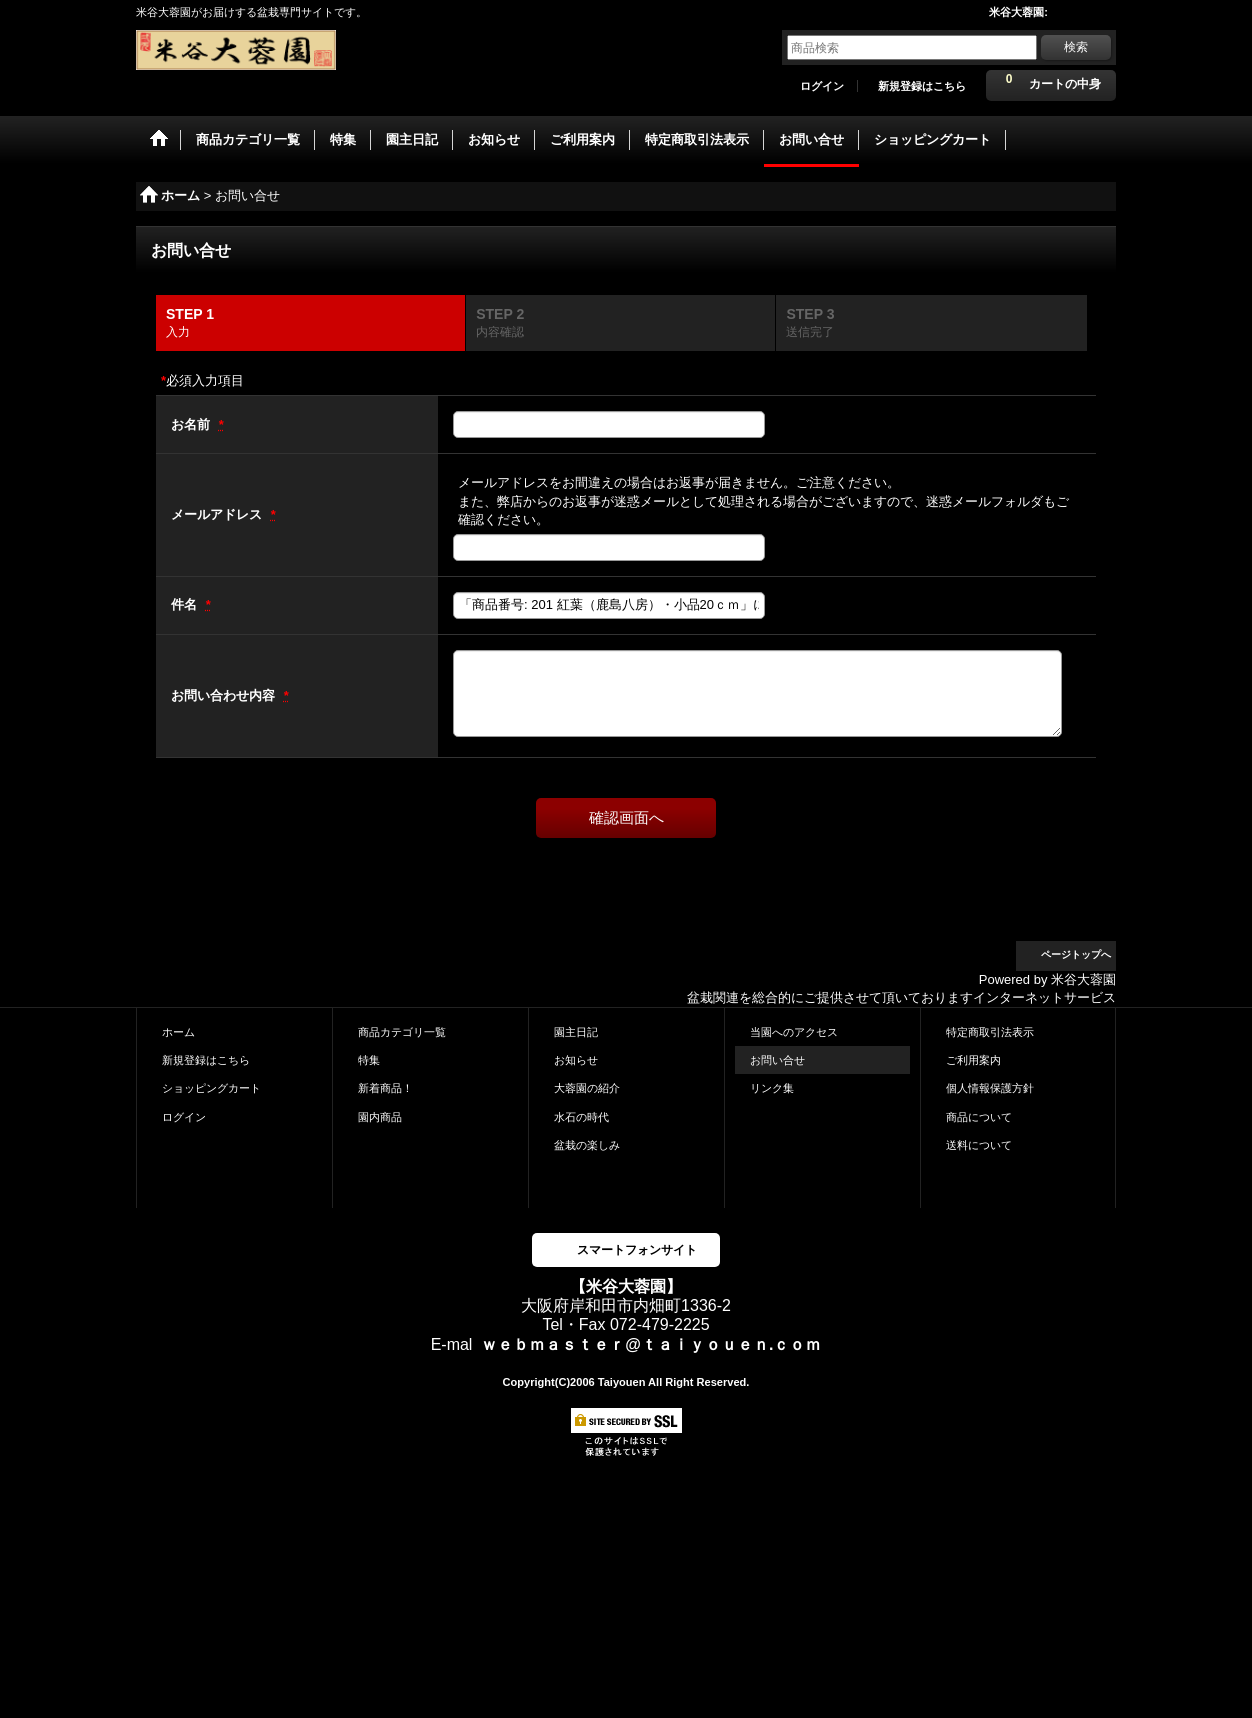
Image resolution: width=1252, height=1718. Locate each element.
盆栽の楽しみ (587, 1145)
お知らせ (576, 1060)
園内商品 (380, 1117)
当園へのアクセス (794, 1032)
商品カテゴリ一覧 (402, 1032)
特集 (369, 1060)
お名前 (192, 424)
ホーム (178, 1032)
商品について (979, 1117)
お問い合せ (777, 1060)
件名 (186, 604)
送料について (979, 1145)
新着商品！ (385, 1088)
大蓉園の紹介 (587, 1088)
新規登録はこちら (922, 86)
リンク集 (772, 1088)
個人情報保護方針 (990, 1088)
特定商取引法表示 (990, 1032)
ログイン (822, 86)
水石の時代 (581, 1117)
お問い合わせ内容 (225, 695)
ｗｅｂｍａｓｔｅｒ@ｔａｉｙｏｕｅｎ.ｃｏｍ (651, 1344)
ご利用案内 (973, 1060)
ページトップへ (1076, 954)
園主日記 (576, 1032)
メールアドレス (218, 514)
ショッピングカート (211, 1088)
